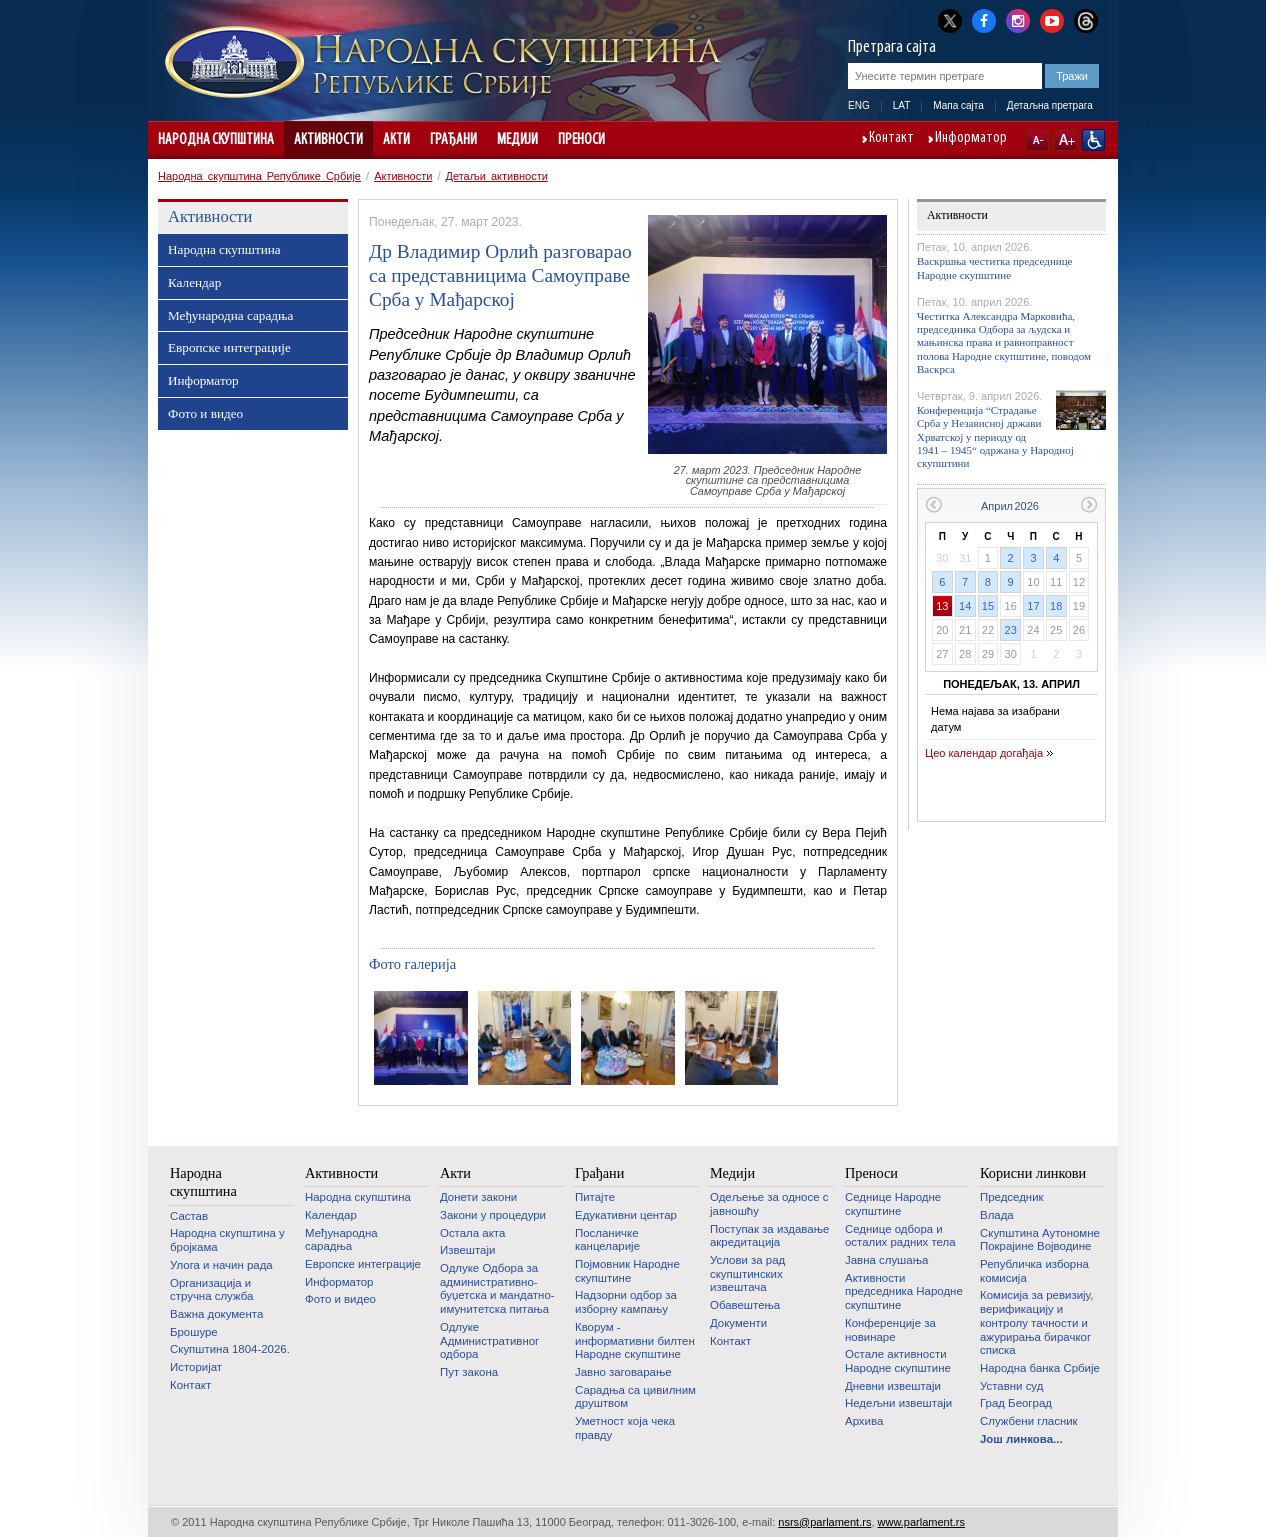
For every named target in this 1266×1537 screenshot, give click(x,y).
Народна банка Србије (1040, 1368)
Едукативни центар (626, 1215)
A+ (1065, 140)
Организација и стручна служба (211, 1290)
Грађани (453, 140)
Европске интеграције (229, 347)
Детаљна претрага (1050, 105)
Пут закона (469, 1372)
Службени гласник (1029, 1421)
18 (1056, 606)
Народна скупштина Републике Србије (259, 176)
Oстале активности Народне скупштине (898, 1361)
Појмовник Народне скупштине (627, 1271)
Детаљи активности (497, 176)
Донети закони (478, 1197)
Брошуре (194, 1332)
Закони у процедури (493, 1215)
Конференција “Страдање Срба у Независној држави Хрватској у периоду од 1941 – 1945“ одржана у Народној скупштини (995, 436)
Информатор (971, 139)
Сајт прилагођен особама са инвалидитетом (1093, 140)
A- (1037, 140)
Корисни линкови (1033, 1173)
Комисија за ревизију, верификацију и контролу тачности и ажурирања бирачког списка (1036, 1322)
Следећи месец (1089, 504)
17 (1033, 606)
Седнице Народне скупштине (893, 1204)
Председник (1012, 1197)
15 (988, 606)
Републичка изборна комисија (1034, 1271)
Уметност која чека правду (625, 1428)
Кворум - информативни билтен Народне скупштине (635, 1340)
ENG (859, 105)
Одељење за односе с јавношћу (769, 1204)
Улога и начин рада (221, 1265)
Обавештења (745, 1305)
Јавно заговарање (623, 1372)
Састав (189, 1216)
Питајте (595, 1197)
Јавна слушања (886, 1260)
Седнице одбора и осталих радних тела (900, 1236)
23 (1011, 630)
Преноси (581, 140)
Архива (864, 1421)
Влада (997, 1215)
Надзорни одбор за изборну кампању (626, 1302)
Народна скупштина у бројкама (227, 1240)
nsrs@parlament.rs (824, 1522)
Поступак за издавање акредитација (769, 1236)
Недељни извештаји (898, 1403)
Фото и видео (205, 413)
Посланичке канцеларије (607, 1240)
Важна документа (216, 1314)
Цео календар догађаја (984, 753)
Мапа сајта (958, 105)
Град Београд (1016, 1403)
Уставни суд (1011, 1386)
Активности (328, 140)
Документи (738, 1323)
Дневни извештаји (893, 1386)
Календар (194, 282)
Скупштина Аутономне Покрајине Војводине (1040, 1240)
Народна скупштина (216, 140)
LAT (902, 105)
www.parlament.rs (921, 1522)
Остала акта (472, 1233)
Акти (396, 140)
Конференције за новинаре (890, 1330)
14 (965, 606)
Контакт (891, 139)
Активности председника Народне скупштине (904, 1291)
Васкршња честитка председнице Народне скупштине (995, 267)
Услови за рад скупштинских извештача (747, 1273)
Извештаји (467, 1250)
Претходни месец (933, 504)
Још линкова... (1021, 1439)
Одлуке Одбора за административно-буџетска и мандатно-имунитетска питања (497, 1288)
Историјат (196, 1367)
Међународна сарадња (230, 315)
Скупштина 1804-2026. (230, 1349)
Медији (517, 140)
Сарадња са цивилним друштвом (635, 1397)
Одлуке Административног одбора (489, 1340)
